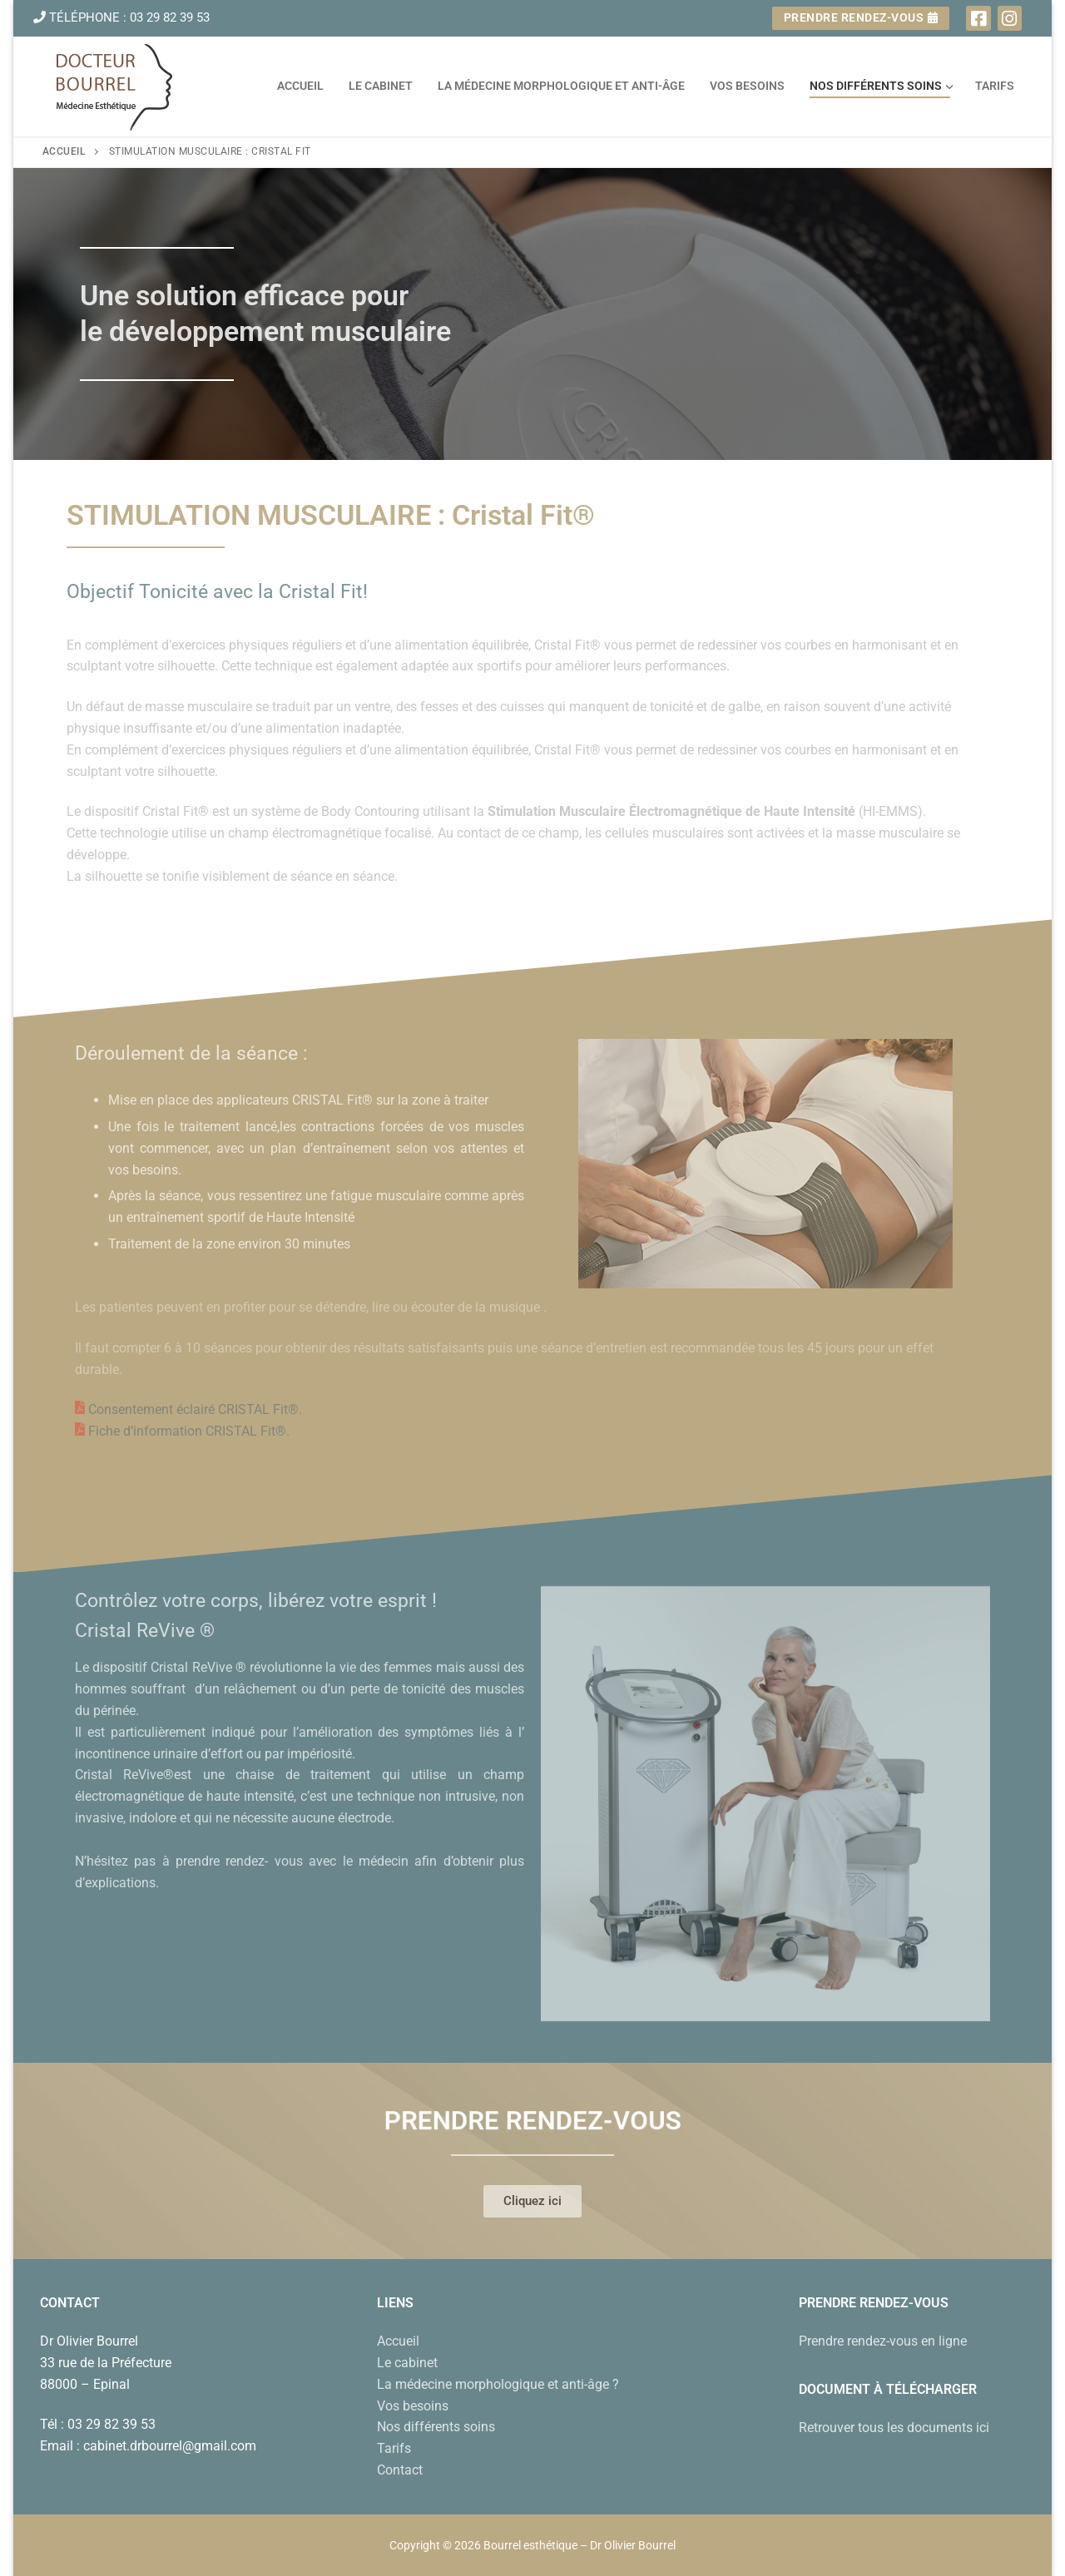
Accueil (64, 151)
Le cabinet (407, 2363)
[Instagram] (1010, 18)
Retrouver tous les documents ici (894, 2427)
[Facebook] (978, 18)
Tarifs (394, 2448)
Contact (400, 2470)
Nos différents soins (436, 2427)
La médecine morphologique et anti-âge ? (498, 2384)
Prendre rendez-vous (861, 17)
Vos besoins (412, 2406)
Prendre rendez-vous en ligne (883, 2341)
